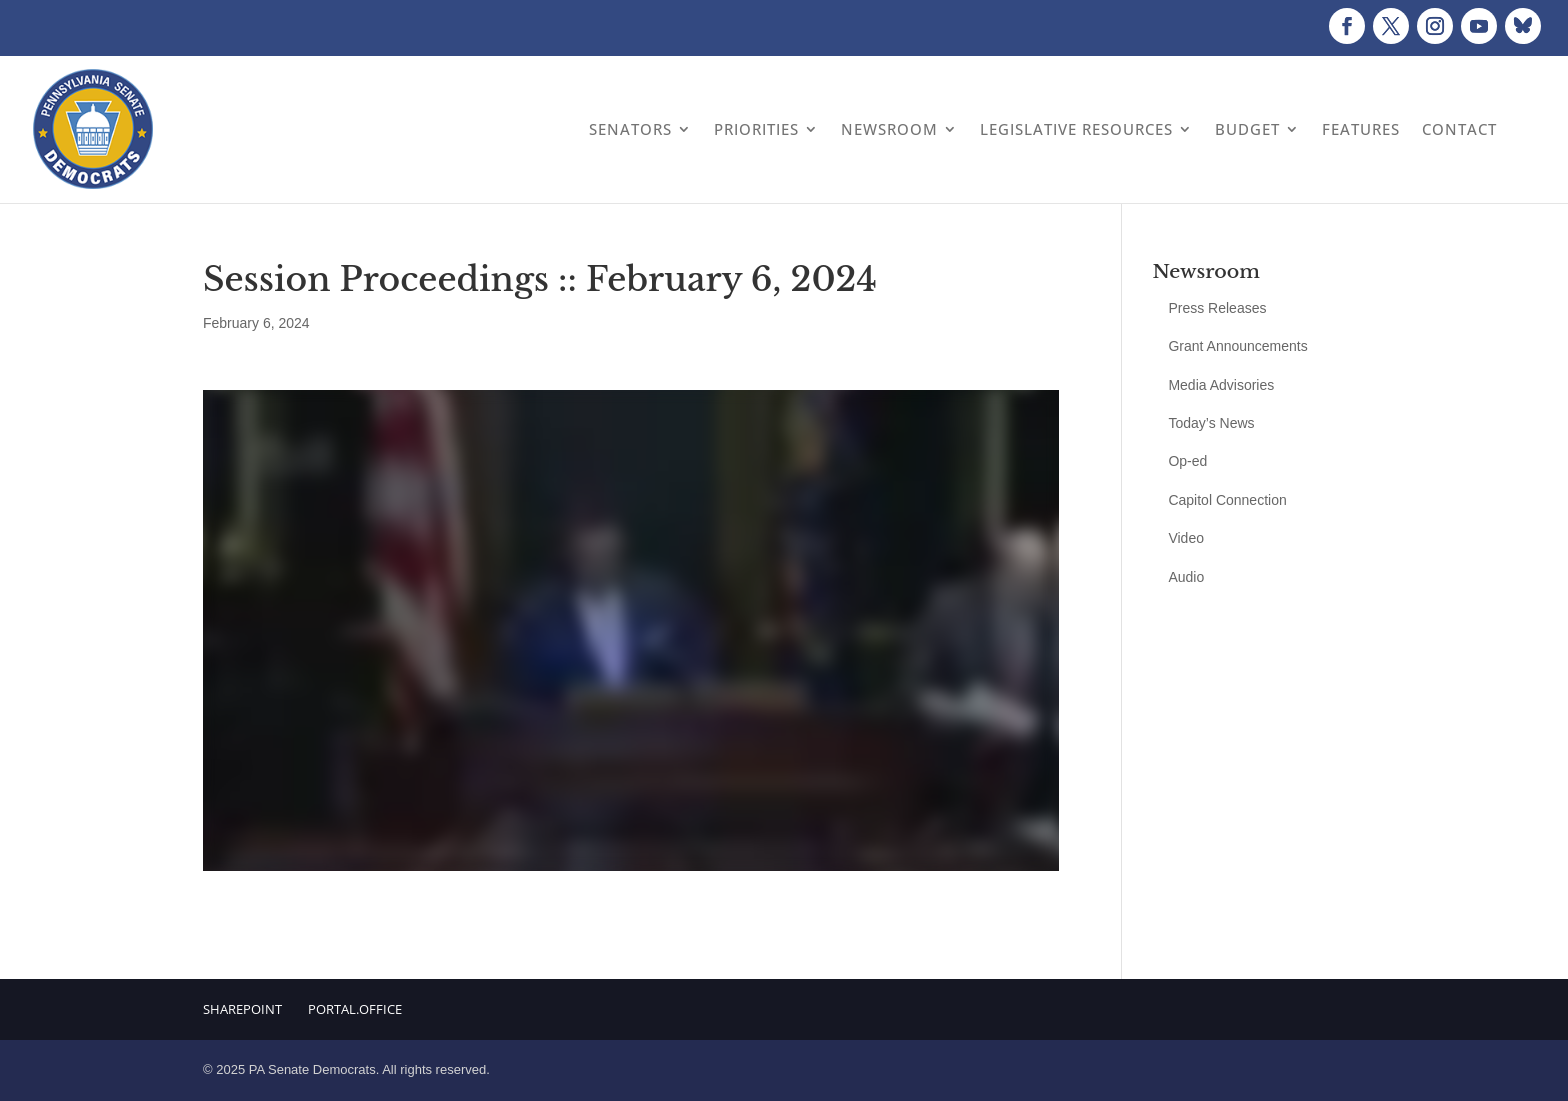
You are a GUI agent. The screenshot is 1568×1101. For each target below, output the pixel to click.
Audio (1186, 577)
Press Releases (1217, 308)
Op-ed (1187, 461)
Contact (1459, 129)
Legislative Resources (1076, 129)
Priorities (756, 129)
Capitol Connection (1227, 500)
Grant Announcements (1237, 346)
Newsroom (889, 129)
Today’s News (1211, 423)
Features (1361, 129)
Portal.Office (355, 1009)
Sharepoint (242, 1009)
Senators (630, 129)
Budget (1247, 129)
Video (1186, 538)
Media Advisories (1221, 385)
